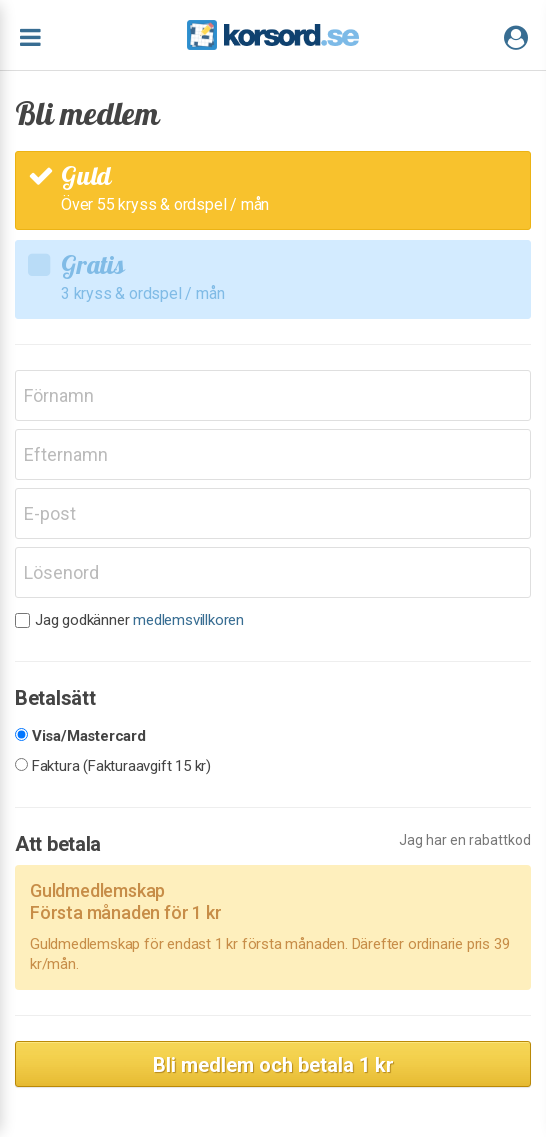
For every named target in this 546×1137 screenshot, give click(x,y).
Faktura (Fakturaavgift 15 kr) (121, 766)
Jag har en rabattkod (465, 840)
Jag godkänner (139, 620)
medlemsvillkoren (188, 620)
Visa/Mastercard (89, 736)
